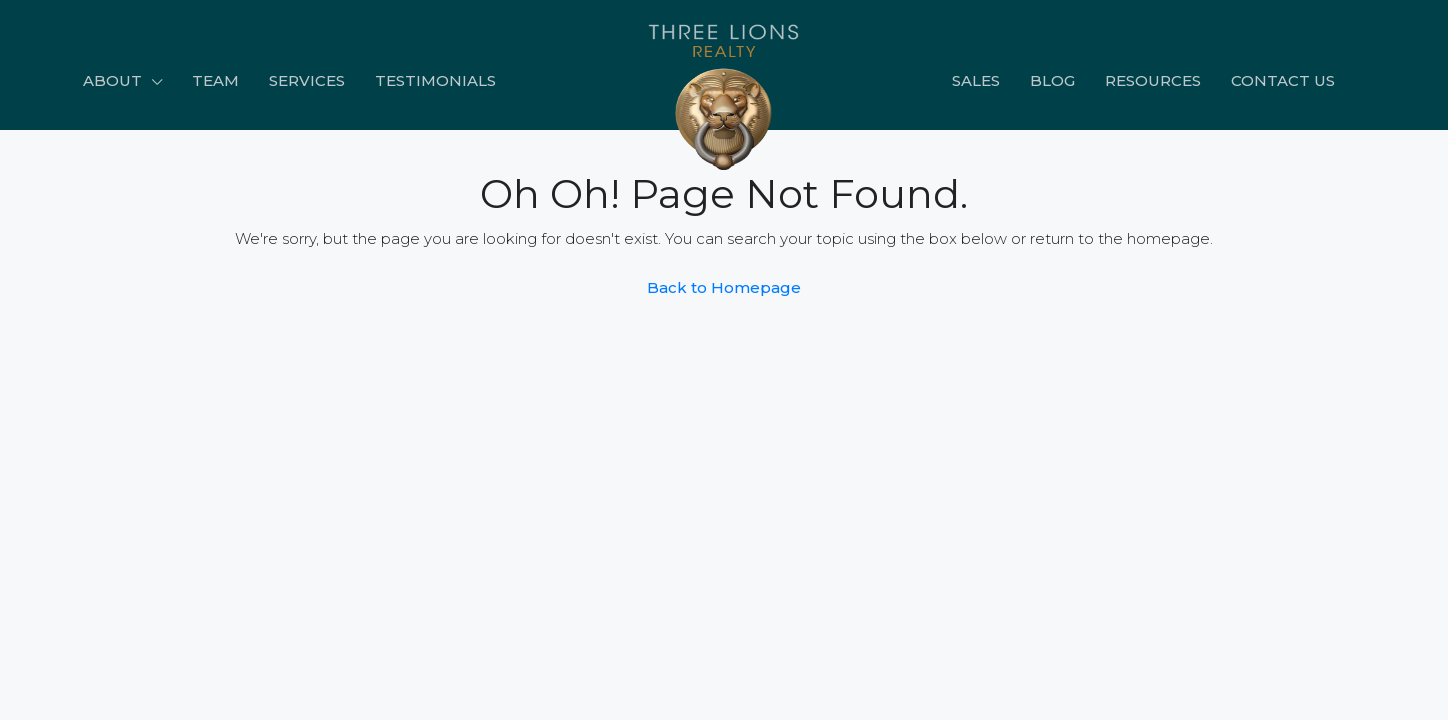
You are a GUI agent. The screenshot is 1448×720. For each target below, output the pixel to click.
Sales (976, 80)
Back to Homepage (724, 287)
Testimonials (435, 80)
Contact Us (1283, 80)
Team (215, 80)
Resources (1153, 80)
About (112, 80)
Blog (1052, 80)
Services (307, 80)
